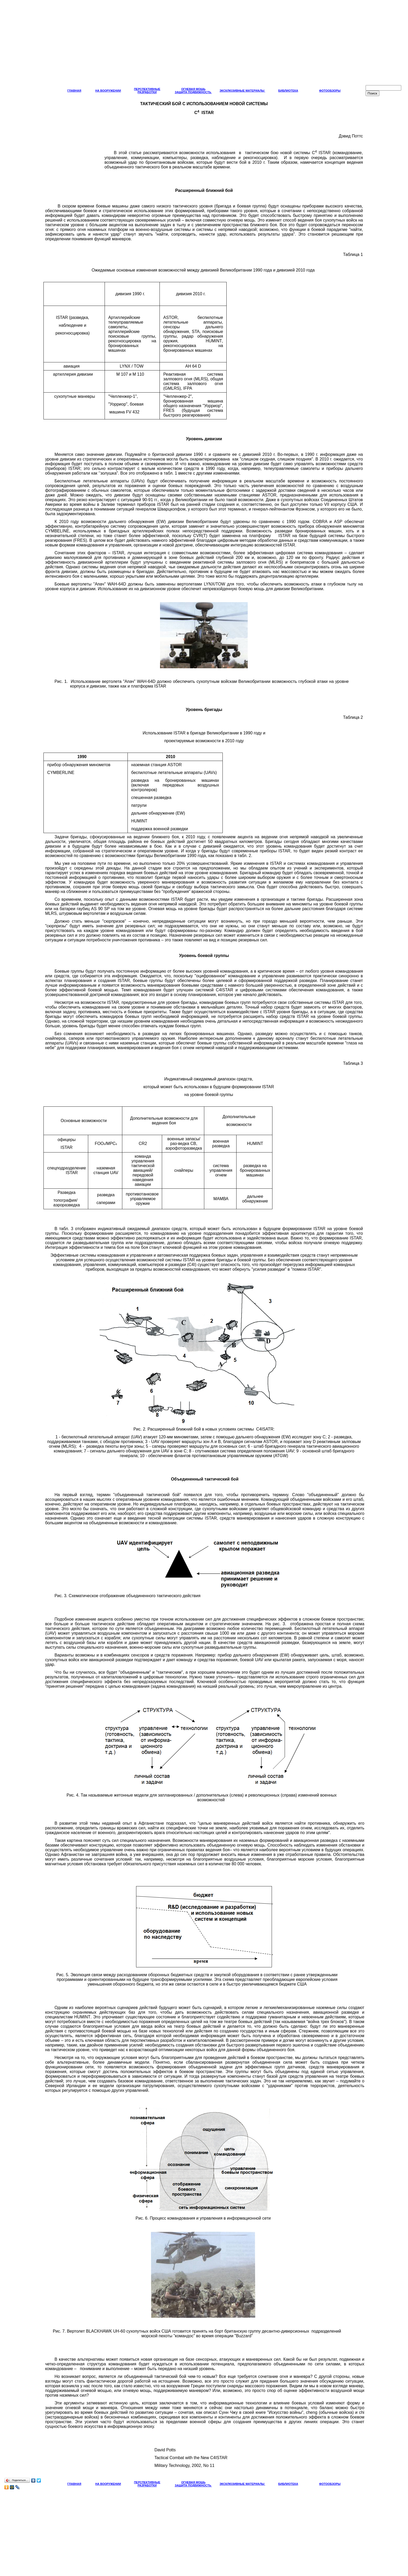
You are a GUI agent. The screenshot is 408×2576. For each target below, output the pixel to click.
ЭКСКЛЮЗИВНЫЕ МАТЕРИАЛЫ (242, 90)
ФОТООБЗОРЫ (330, 90)
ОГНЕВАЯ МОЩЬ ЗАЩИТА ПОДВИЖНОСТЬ (193, 90)
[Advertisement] (204, 44)
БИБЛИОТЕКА (288, 90)
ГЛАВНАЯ (74, 90)
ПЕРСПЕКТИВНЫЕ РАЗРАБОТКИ (147, 90)
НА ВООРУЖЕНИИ (108, 90)
